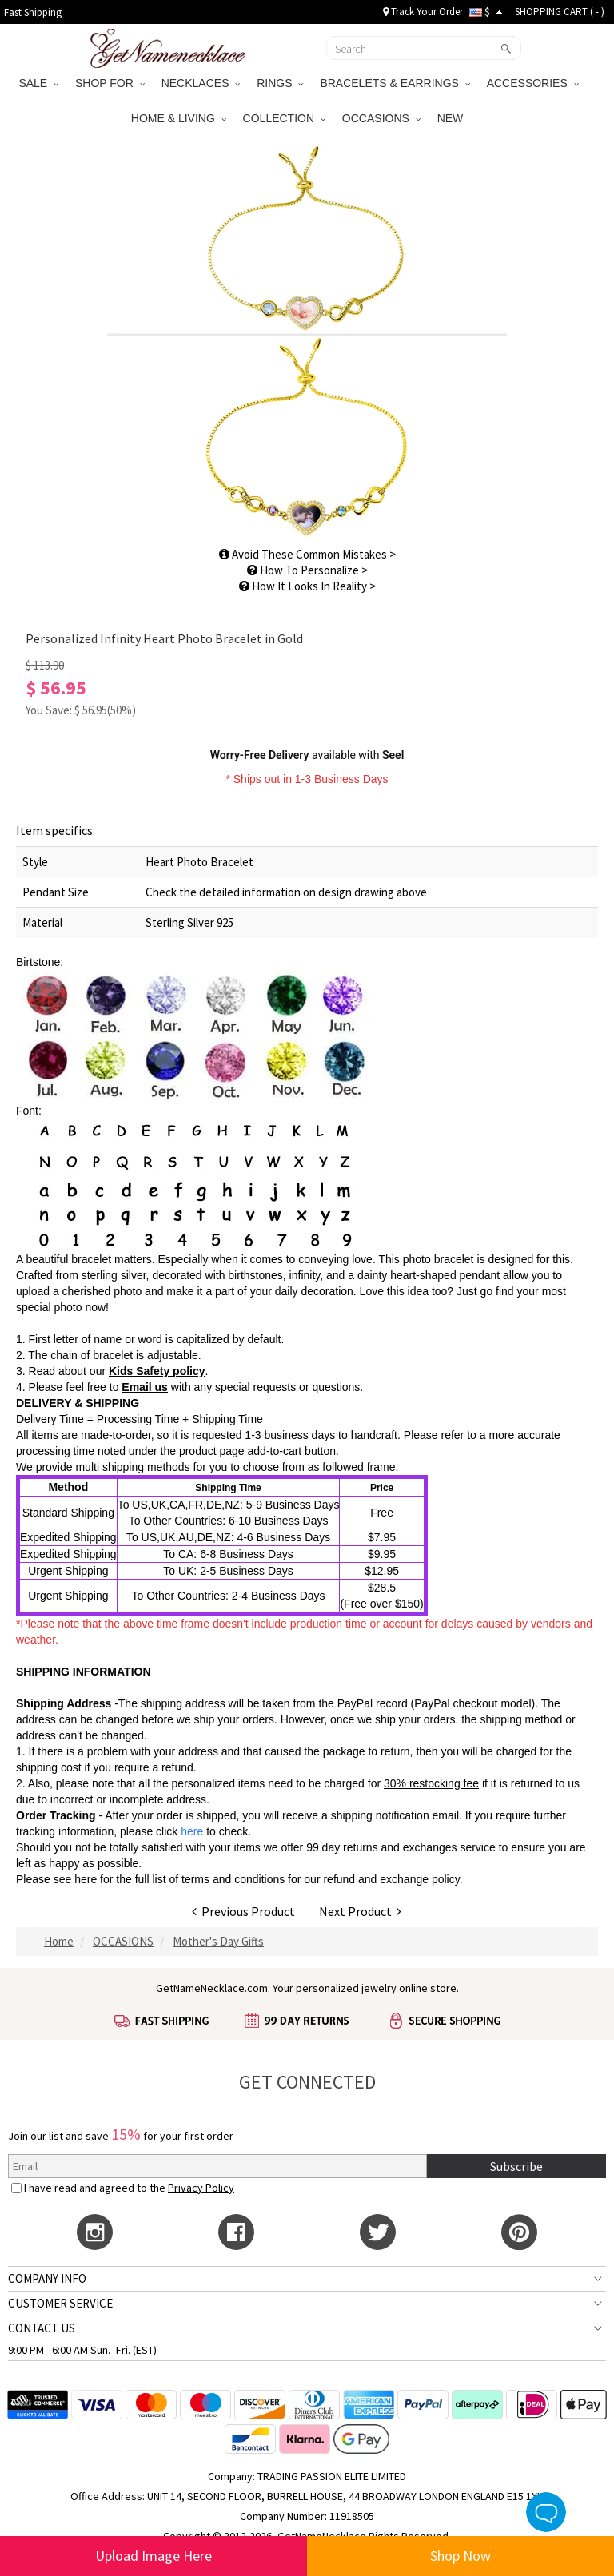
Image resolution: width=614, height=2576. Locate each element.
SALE (38, 83)
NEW (452, 118)
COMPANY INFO (47, 2278)
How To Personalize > (307, 570)
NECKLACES (201, 83)
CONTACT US (41, 2327)
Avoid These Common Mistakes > (307, 554)
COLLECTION (284, 118)
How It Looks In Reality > (307, 586)
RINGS (280, 83)
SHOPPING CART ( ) (559, 11)
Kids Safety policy (157, 1371)
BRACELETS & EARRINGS (394, 83)
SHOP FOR (110, 83)
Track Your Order (423, 11)
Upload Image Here (153, 2555)
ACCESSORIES (533, 83)
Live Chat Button (546, 2512)
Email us (145, 1387)
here (85, 1879)
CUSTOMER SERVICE (60, 2303)
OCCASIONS (381, 118)
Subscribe (516, 2166)
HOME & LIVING (178, 118)
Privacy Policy (201, 2187)
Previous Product (243, 1911)
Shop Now (460, 2555)
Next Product (360, 1911)
